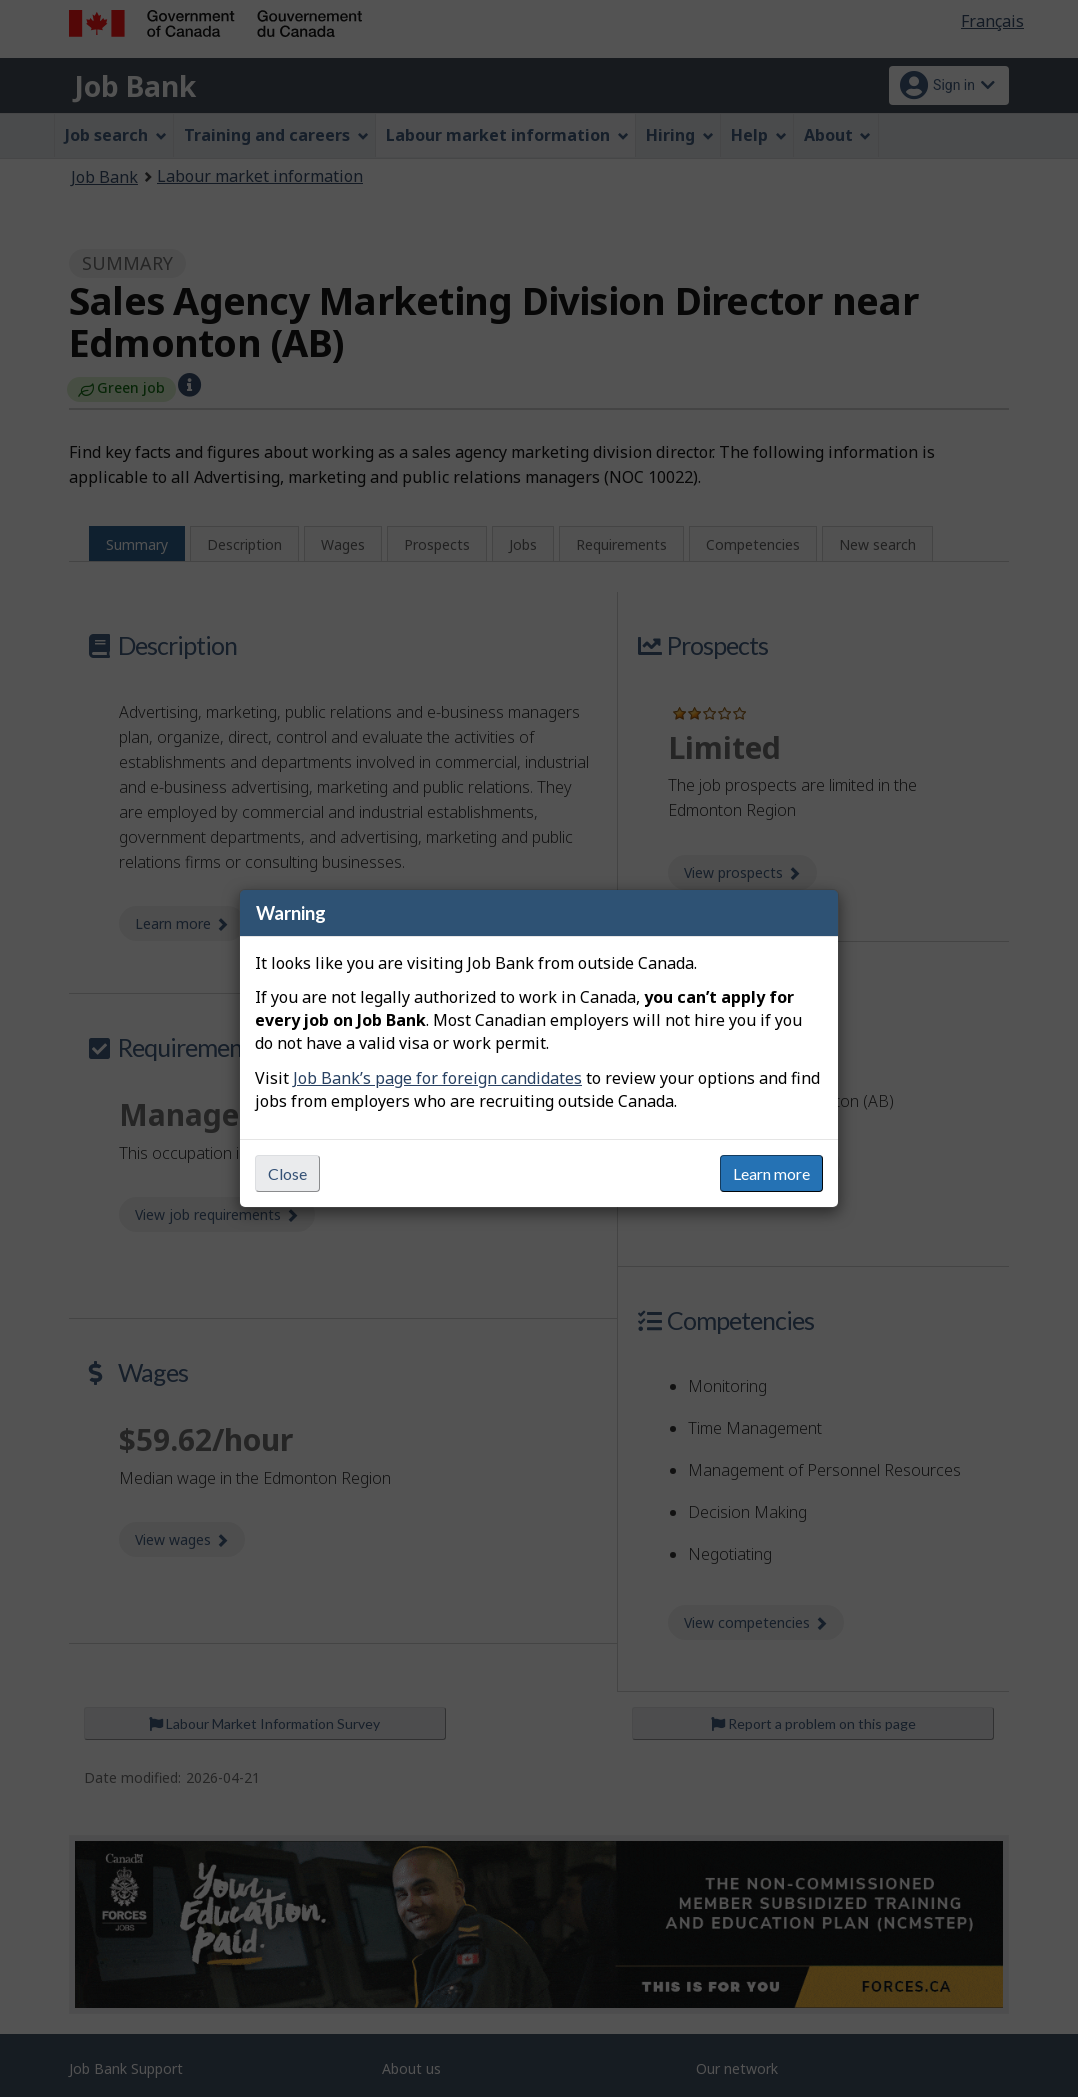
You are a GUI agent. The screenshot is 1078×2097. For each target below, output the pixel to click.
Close (287, 1173)
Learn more (771, 1173)
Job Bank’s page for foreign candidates (437, 1078)
